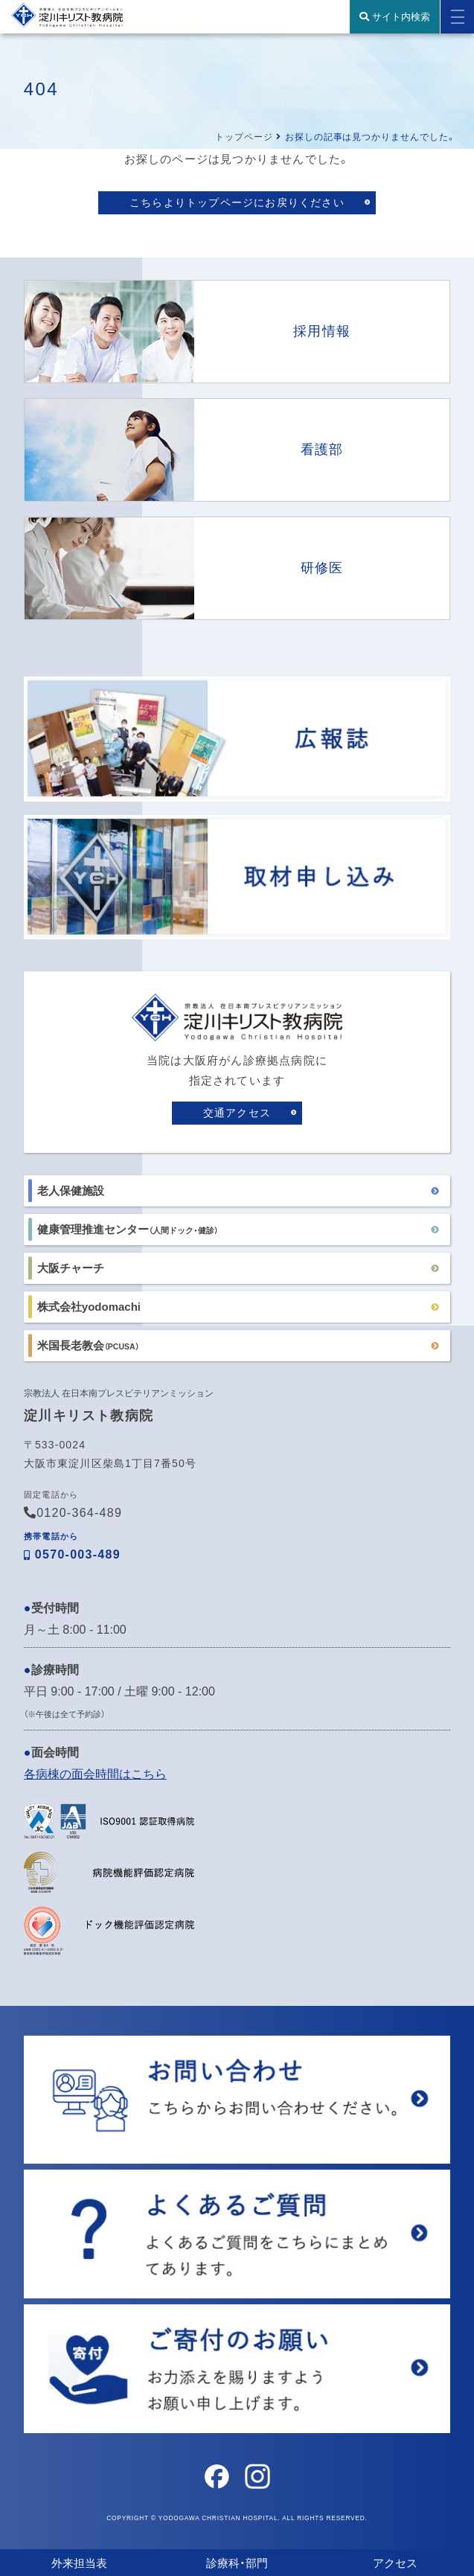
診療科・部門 (237, 2563)
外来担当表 (79, 2563)
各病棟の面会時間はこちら (95, 1774)
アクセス (395, 2563)
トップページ (244, 137)
